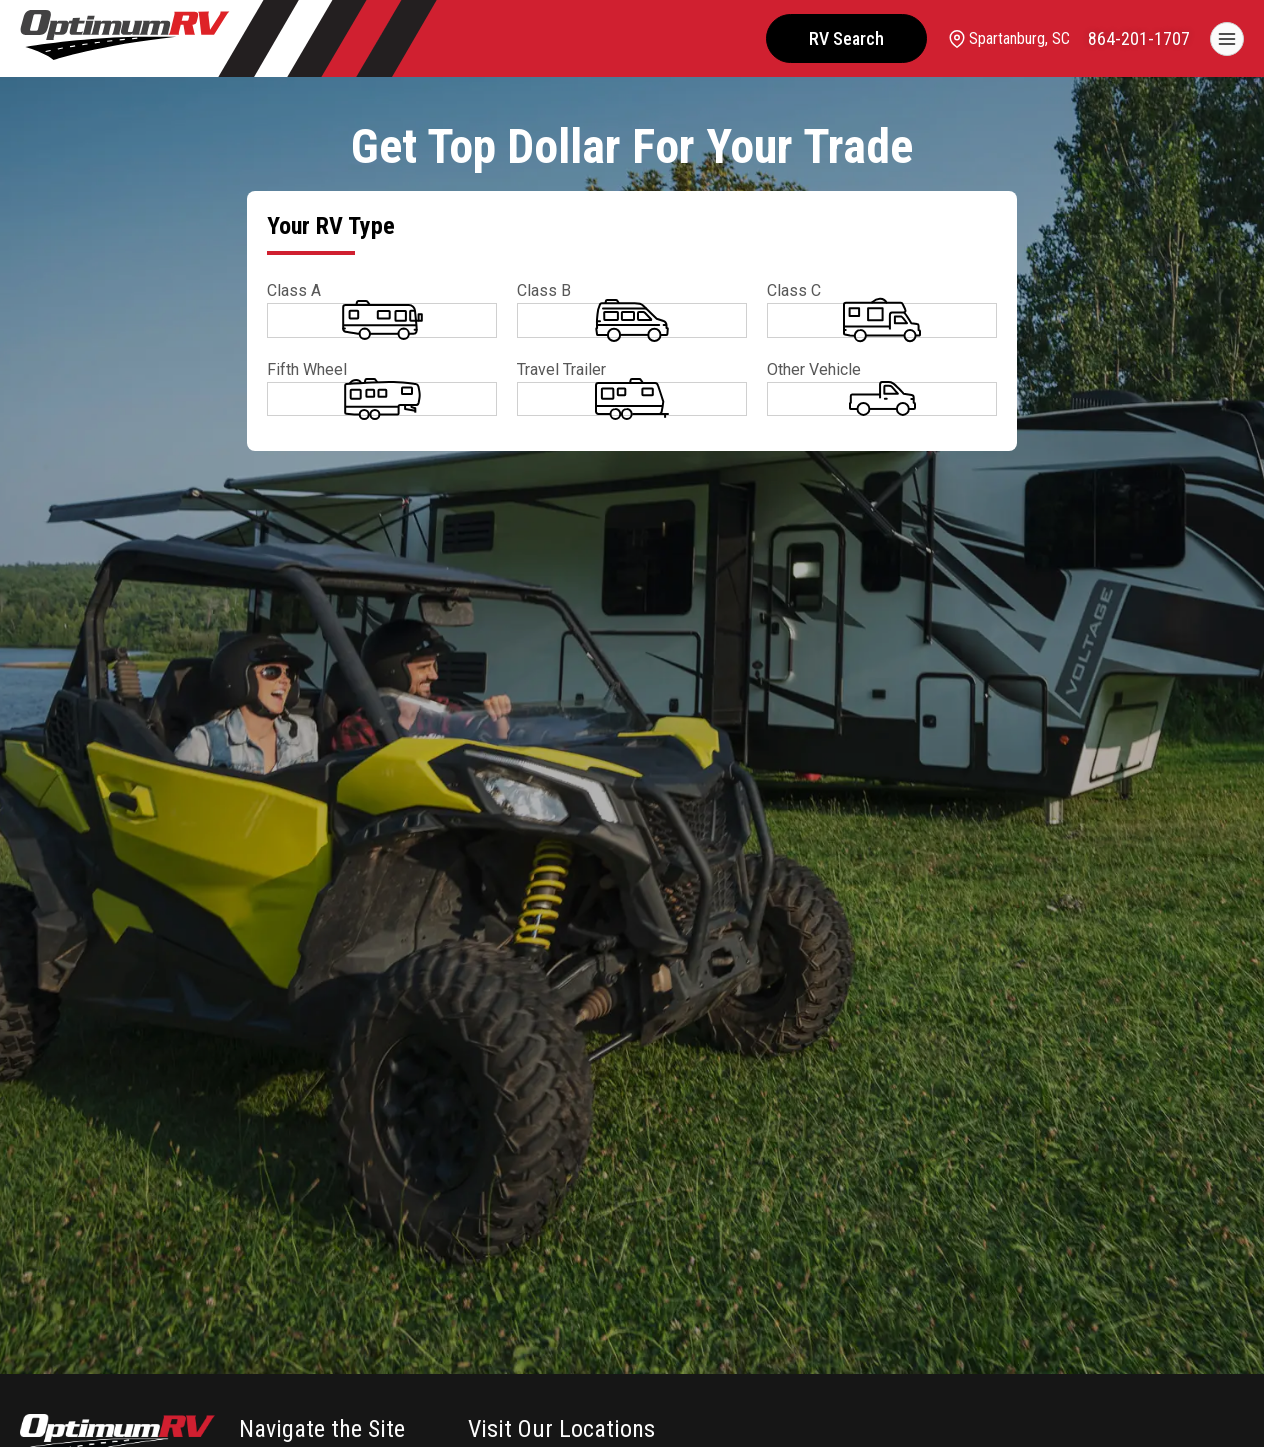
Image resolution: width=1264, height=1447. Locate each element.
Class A (294, 290)
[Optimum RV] (125, 38)
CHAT (1192, 1410)
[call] (1139, 38)
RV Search (842, 38)
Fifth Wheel (307, 440)
